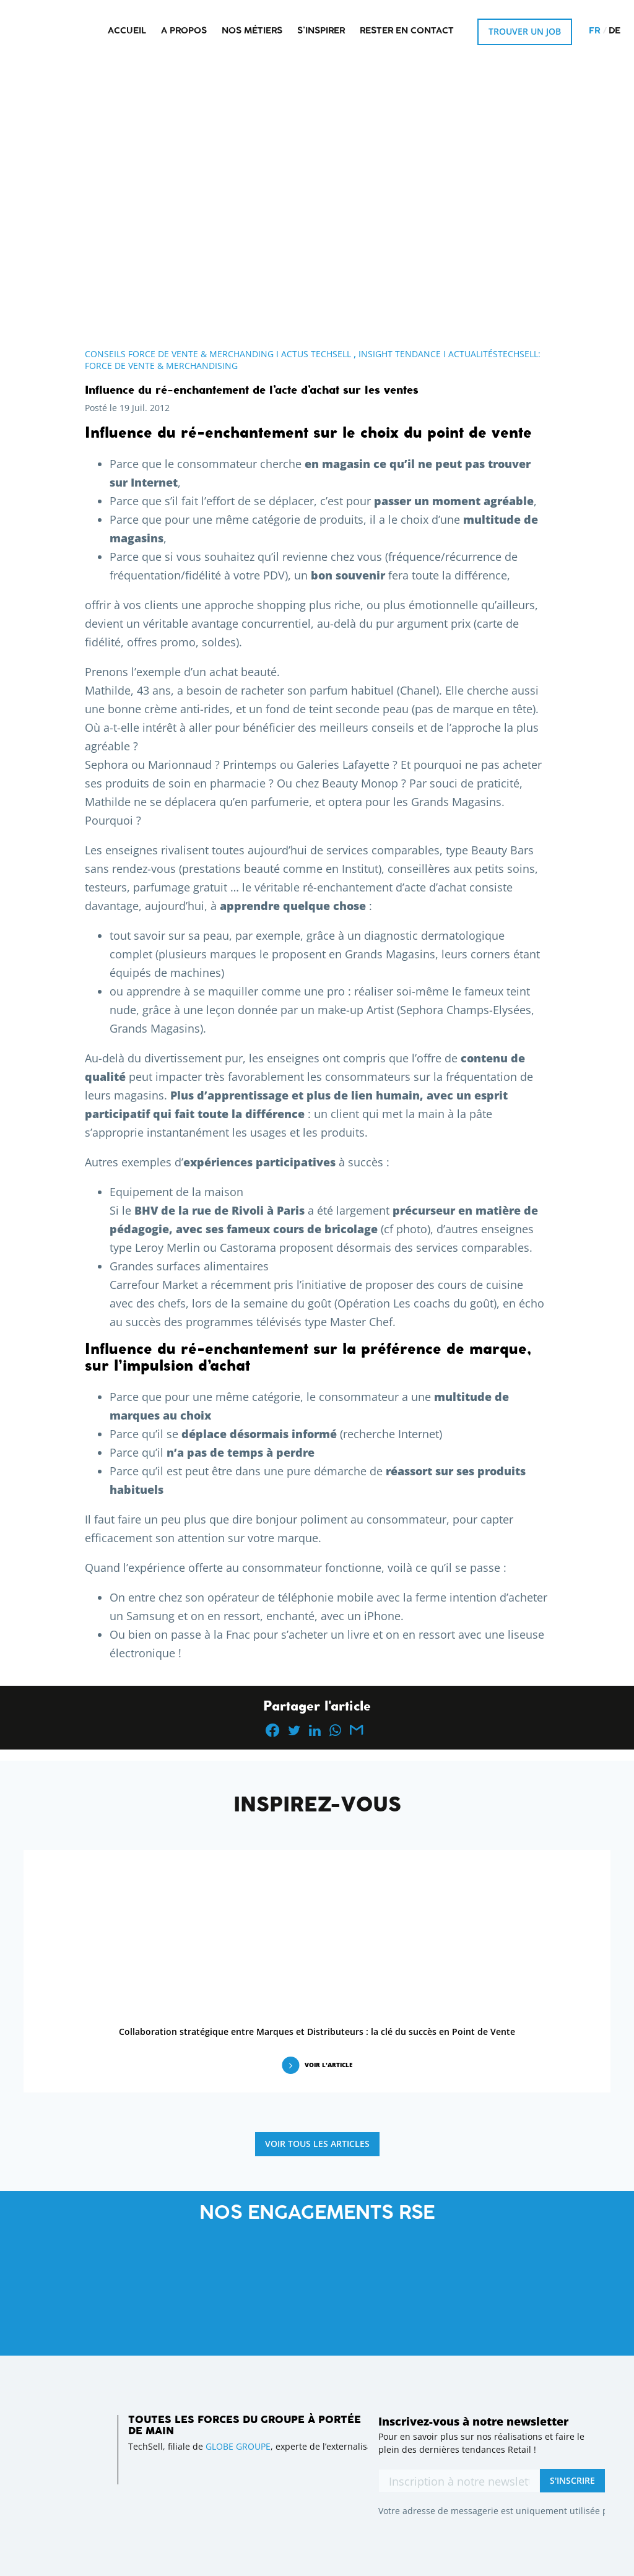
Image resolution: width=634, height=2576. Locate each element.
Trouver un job (525, 31)
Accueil (127, 31)
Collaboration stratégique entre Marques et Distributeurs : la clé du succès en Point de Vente (317, 2031)
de (614, 31)
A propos (184, 31)
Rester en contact (407, 31)
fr (594, 31)
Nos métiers (252, 31)
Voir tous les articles (317, 2143)
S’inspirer (321, 31)
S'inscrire (572, 2480)
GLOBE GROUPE (238, 2446)
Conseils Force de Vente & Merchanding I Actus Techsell (218, 354)
